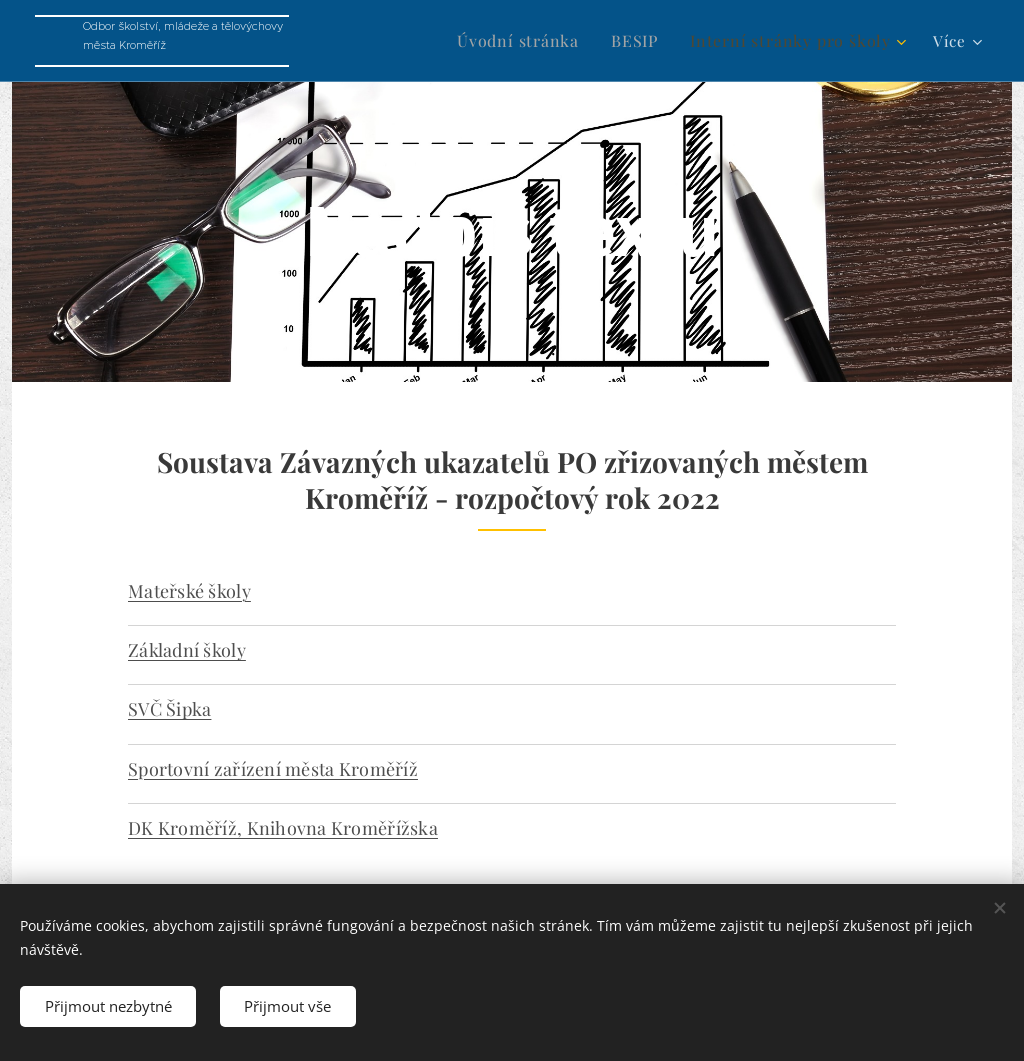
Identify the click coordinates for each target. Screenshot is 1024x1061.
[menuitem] (541, 41)
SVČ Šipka (169, 709)
